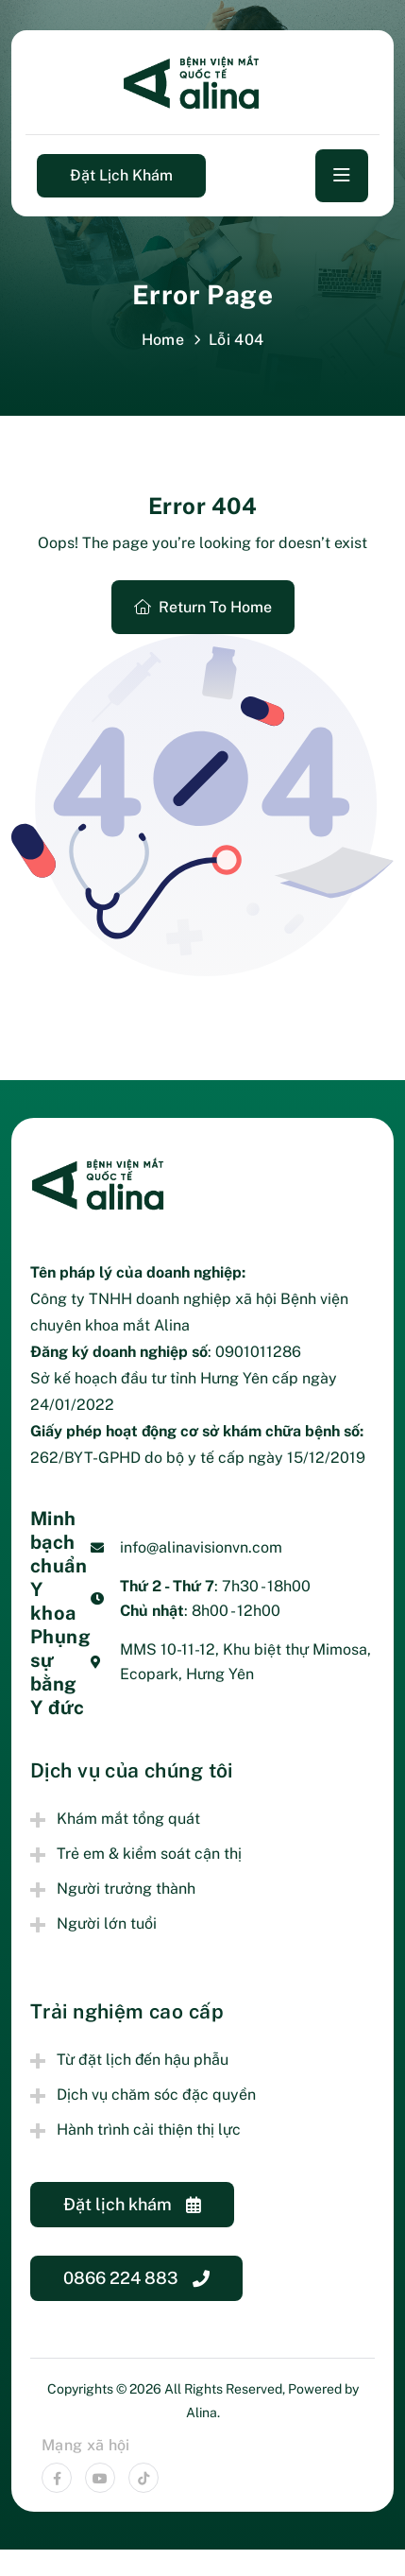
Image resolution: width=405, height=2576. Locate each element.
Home (163, 340)
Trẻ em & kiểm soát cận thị (149, 1854)
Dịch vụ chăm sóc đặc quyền (156, 2095)
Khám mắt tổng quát (128, 1819)
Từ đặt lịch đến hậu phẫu (142, 2060)
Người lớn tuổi (107, 1923)
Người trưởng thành (126, 1889)
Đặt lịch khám (121, 175)
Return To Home (203, 607)
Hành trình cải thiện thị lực (149, 2129)
